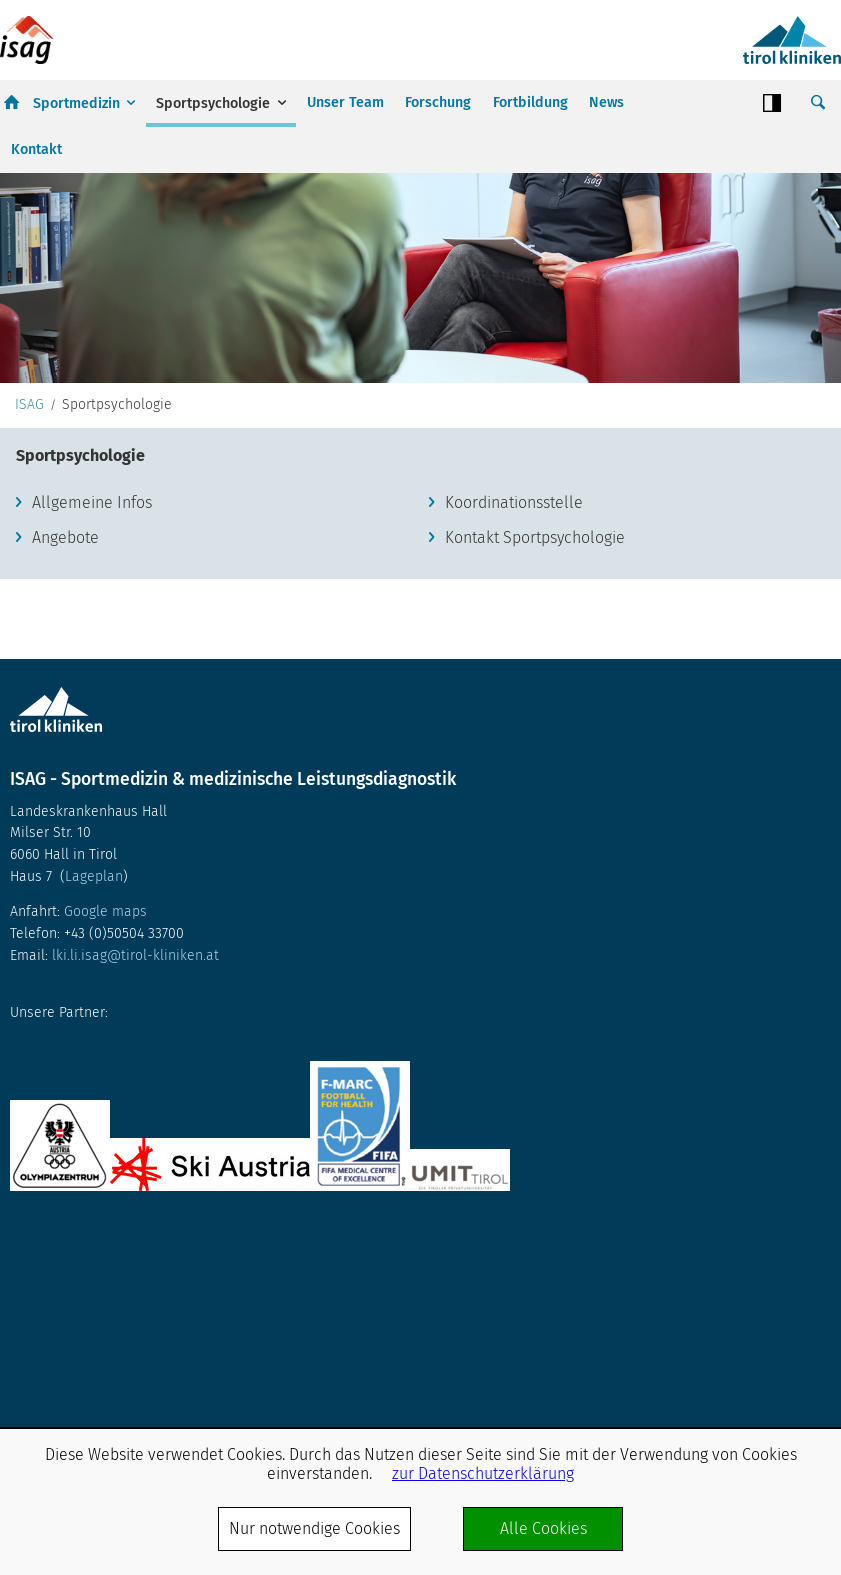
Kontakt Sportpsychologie (535, 537)
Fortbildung (530, 102)
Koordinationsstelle (514, 502)
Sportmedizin (76, 103)
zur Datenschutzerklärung (483, 1473)
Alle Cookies (543, 1528)
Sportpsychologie (213, 103)
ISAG (29, 405)
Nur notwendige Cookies (314, 1528)
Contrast (772, 103)
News (606, 102)
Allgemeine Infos (92, 502)
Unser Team (345, 102)
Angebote (65, 537)
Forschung (438, 102)
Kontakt (36, 149)
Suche (818, 103)
